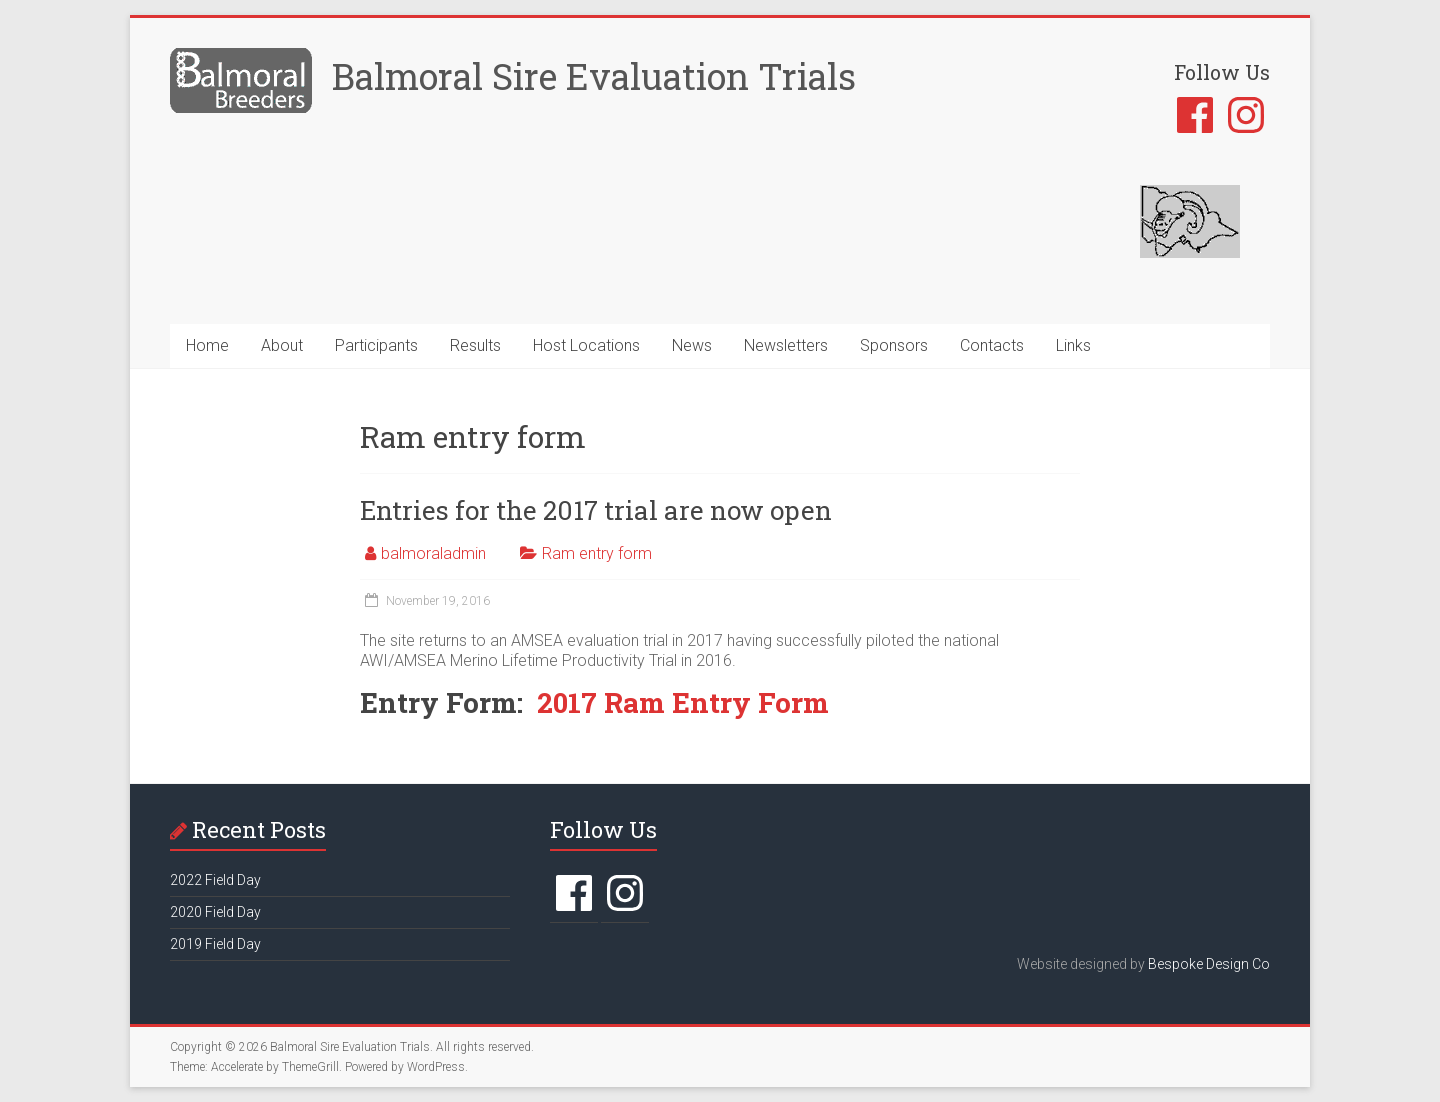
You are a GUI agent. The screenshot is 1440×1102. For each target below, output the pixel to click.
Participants (376, 345)
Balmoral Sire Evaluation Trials (594, 76)
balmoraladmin (433, 553)
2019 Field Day (215, 944)
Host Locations (586, 345)
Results (475, 345)
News (692, 345)
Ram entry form (597, 553)
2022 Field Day (215, 880)
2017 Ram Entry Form (683, 702)
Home (207, 345)
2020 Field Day (215, 912)
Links (1073, 345)
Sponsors (894, 345)
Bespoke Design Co (1209, 964)
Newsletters (786, 345)
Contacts (992, 345)
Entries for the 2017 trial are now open (596, 510)
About (282, 345)
